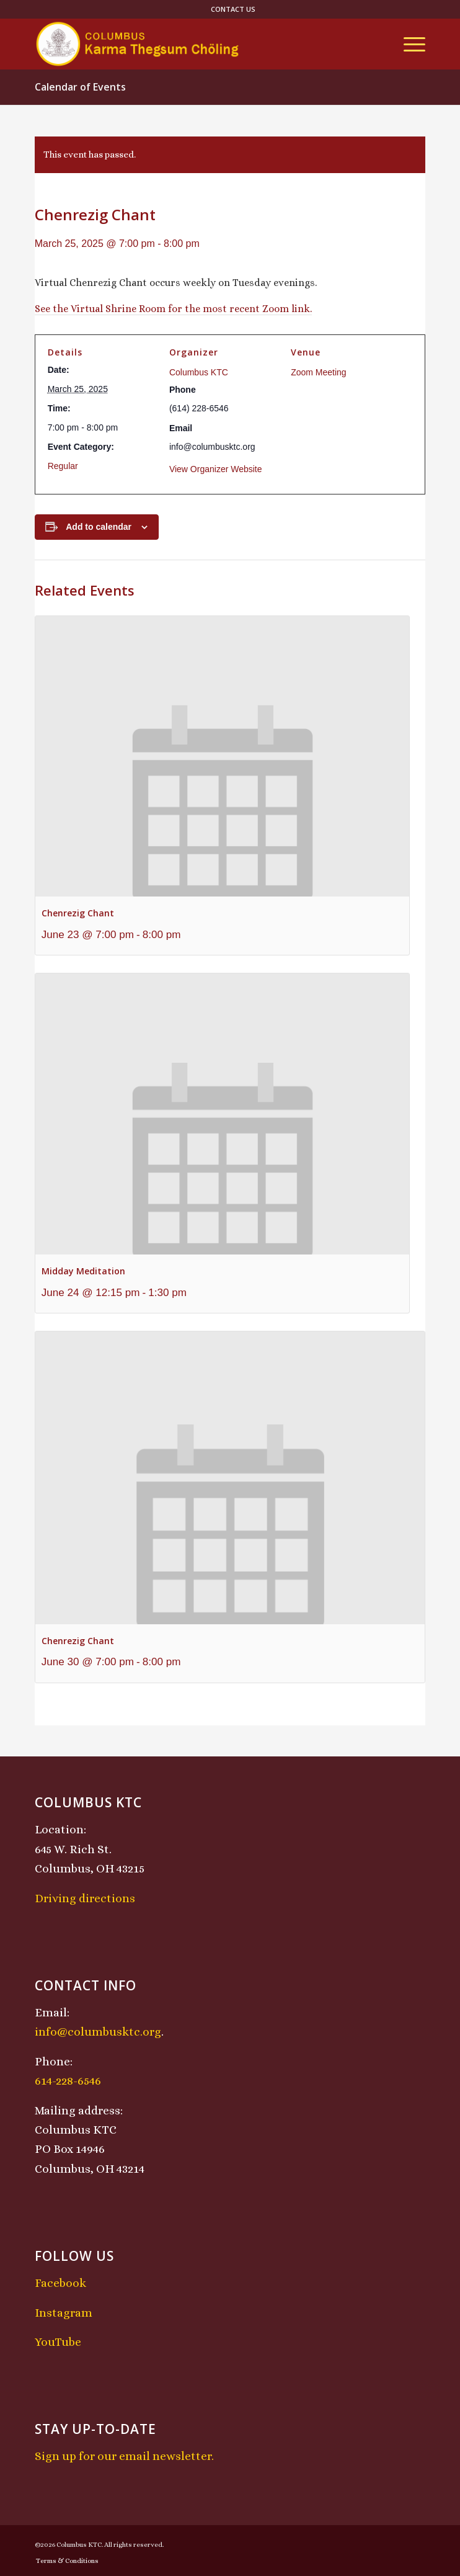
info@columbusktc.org (98, 2031)
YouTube (58, 2341)
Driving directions (85, 1898)
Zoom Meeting (318, 372)
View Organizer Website (215, 469)
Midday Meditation (83, 1271)
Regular (63, 466)
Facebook (60, 2282)
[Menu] (408, 44)
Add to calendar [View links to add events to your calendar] (98, 527)
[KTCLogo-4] (191, 44)
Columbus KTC (198, 372)
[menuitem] (233, 9)
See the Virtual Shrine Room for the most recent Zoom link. (173, 309)
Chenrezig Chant (78, 913)
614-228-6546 (68, 2080)
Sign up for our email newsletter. (124, 2455)
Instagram (63, 2312)
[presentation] (222, 756)
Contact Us (233, 9)
